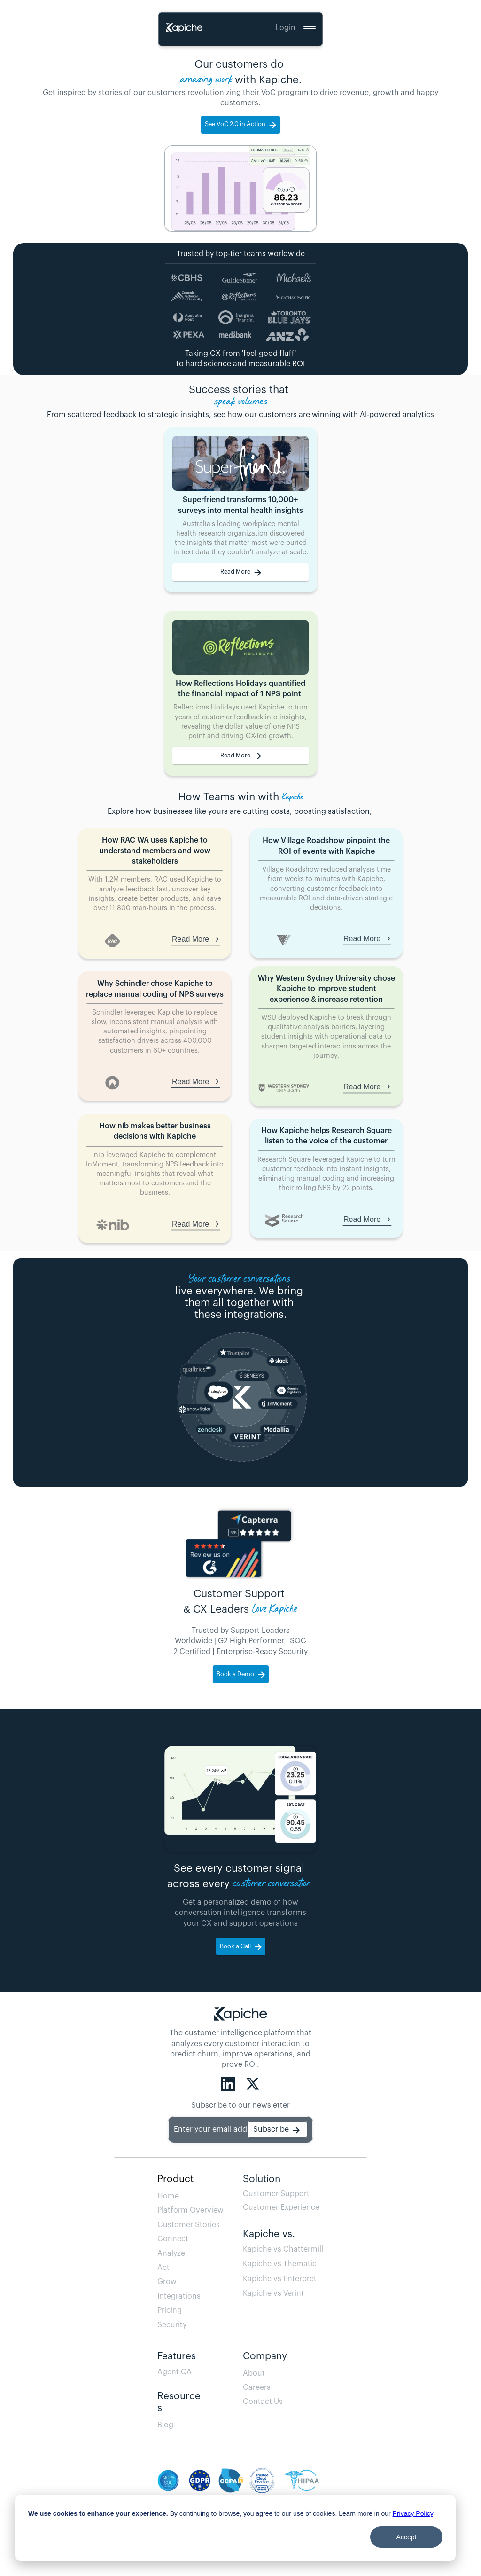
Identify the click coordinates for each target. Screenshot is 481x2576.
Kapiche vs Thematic (280, 2264)
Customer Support (276, 2194)
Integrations (179, 2296)
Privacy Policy (413, 2513)
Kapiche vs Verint (273, 2293)
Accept (406, 2537)
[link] (240, 572)
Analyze (171, 2253)
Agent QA (177, 2372)
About (254, 2373)
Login (285, 28)
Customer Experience (281, 2207)
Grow (167, 2281)
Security (171, 2325)
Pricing (169, 2310)
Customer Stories (188, 2225)
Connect (172, 2239)
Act (163, 2267)
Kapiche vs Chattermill (283, 2249)
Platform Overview (190, 2210)
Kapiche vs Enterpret (280, 2279)
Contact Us (263, 2401)
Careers (257, 2387)
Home (168, 2196)
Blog (180, 2425)
